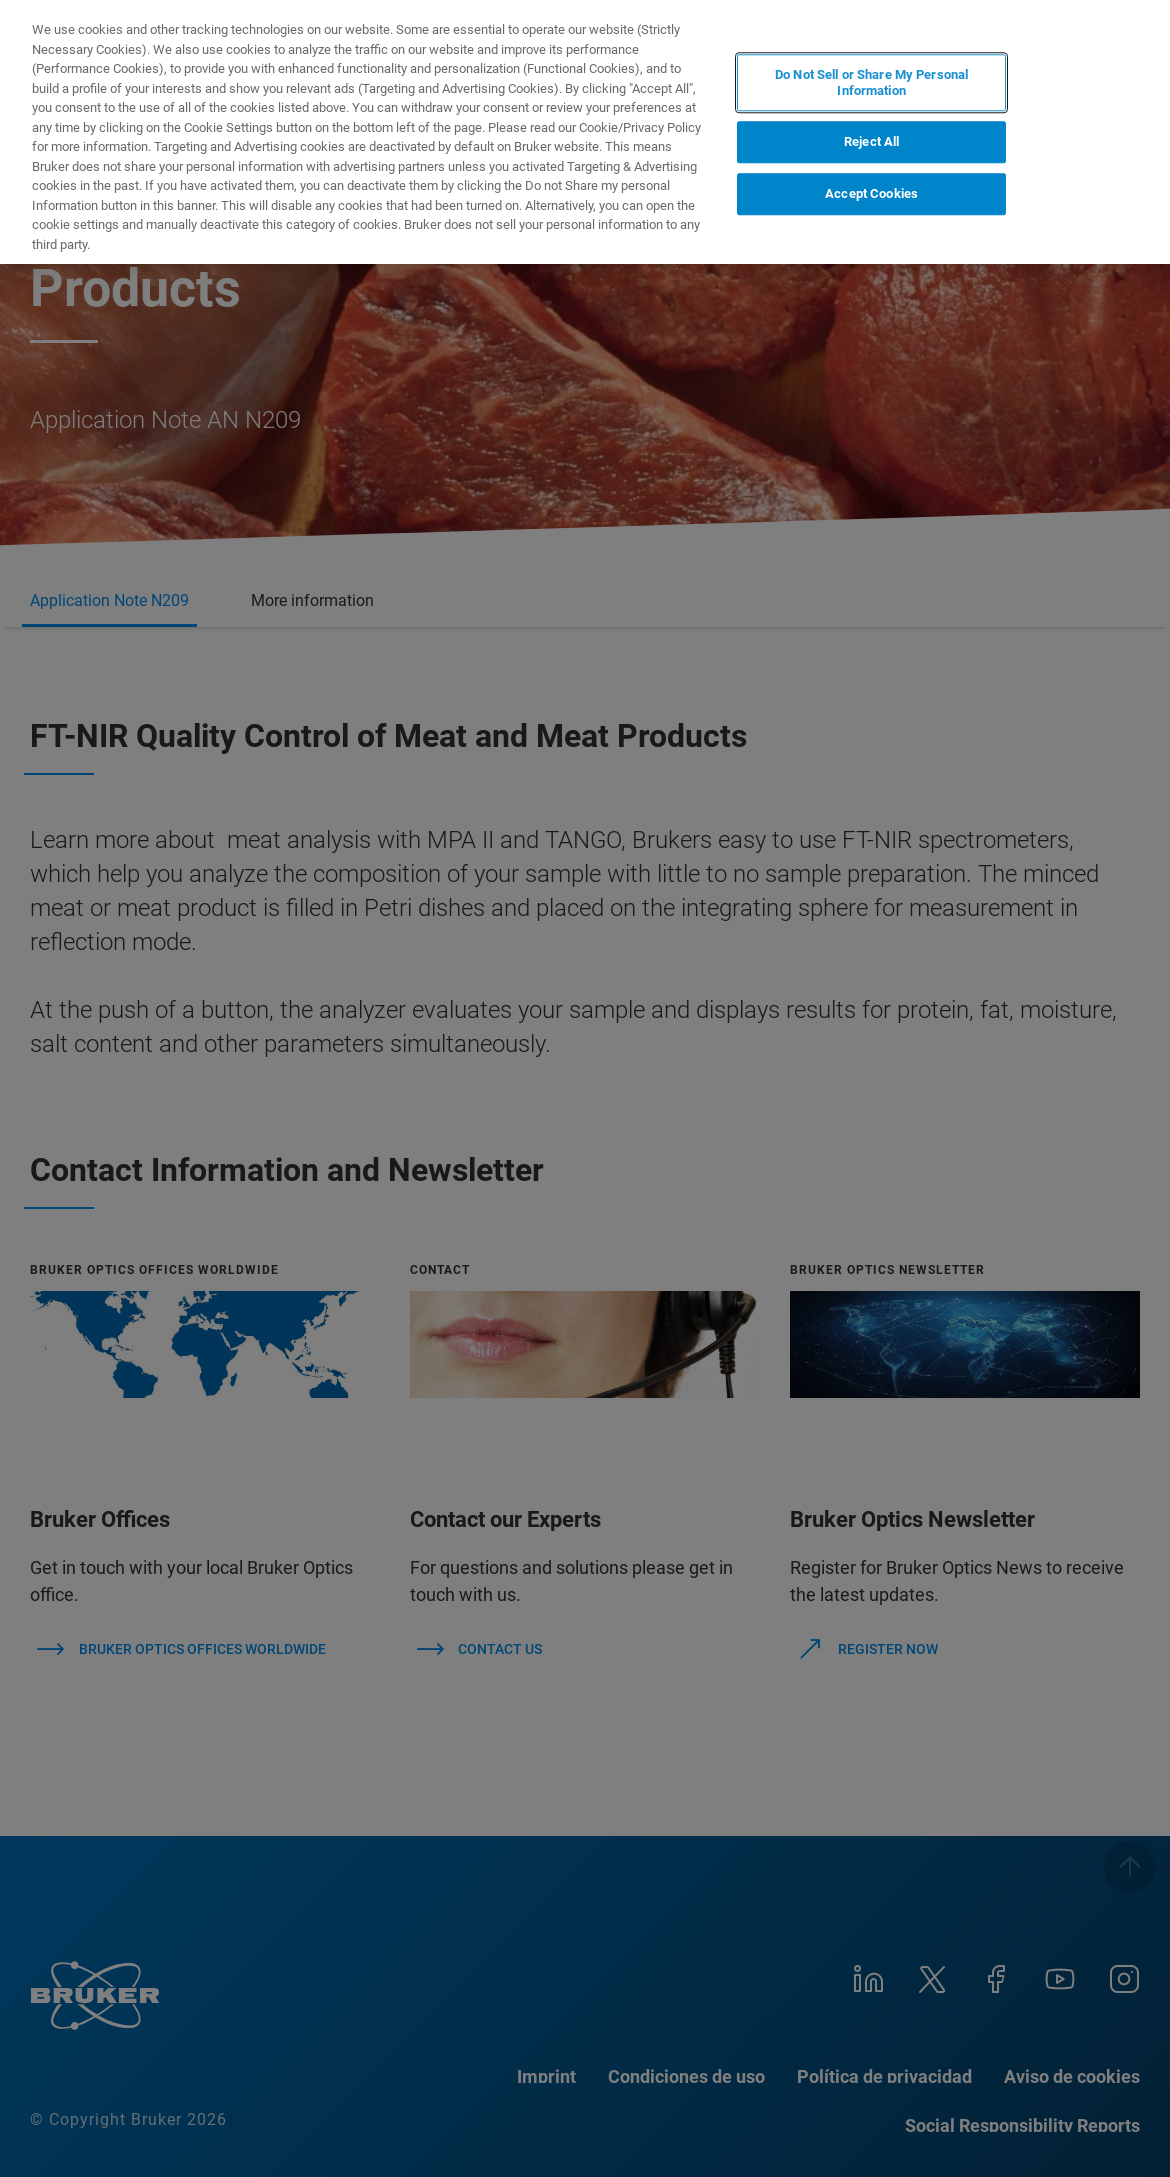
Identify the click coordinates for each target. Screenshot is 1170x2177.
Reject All (871, 142)
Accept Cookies (871, 193)
